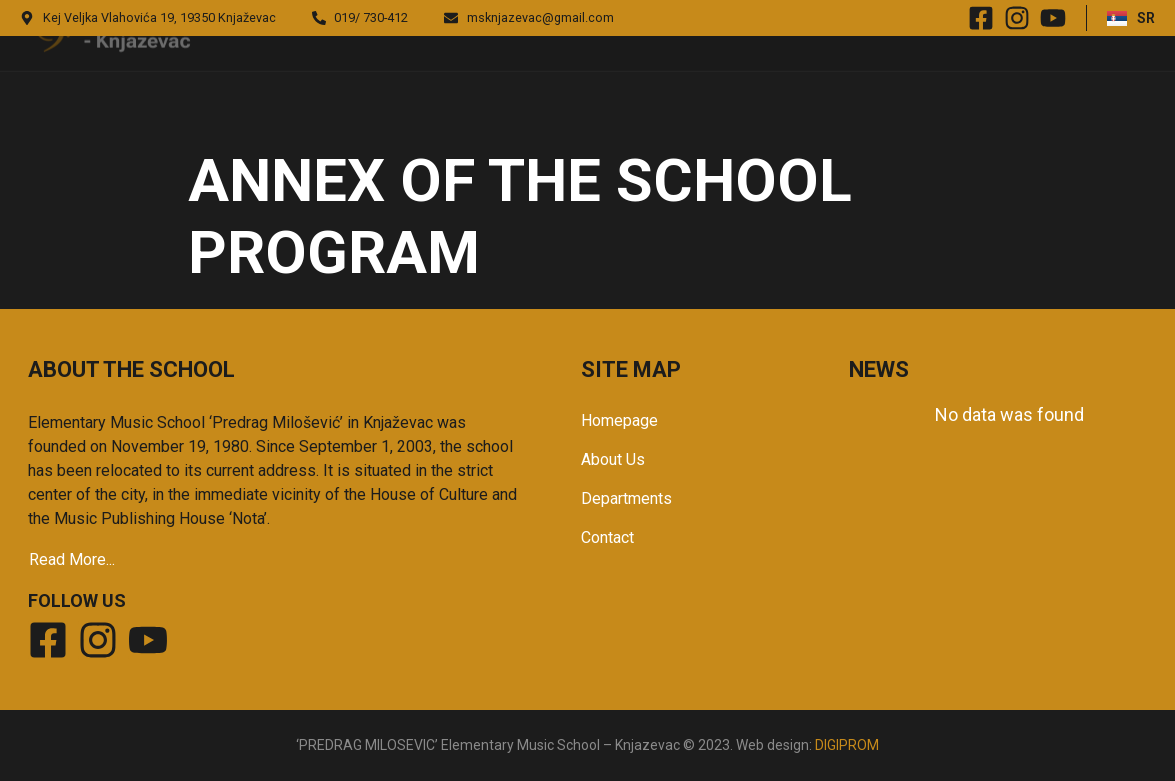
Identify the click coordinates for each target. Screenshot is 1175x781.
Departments (626, 498)
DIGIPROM (847, 745)
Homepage (619, 420)
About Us (613, 459)
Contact (607, 537)
